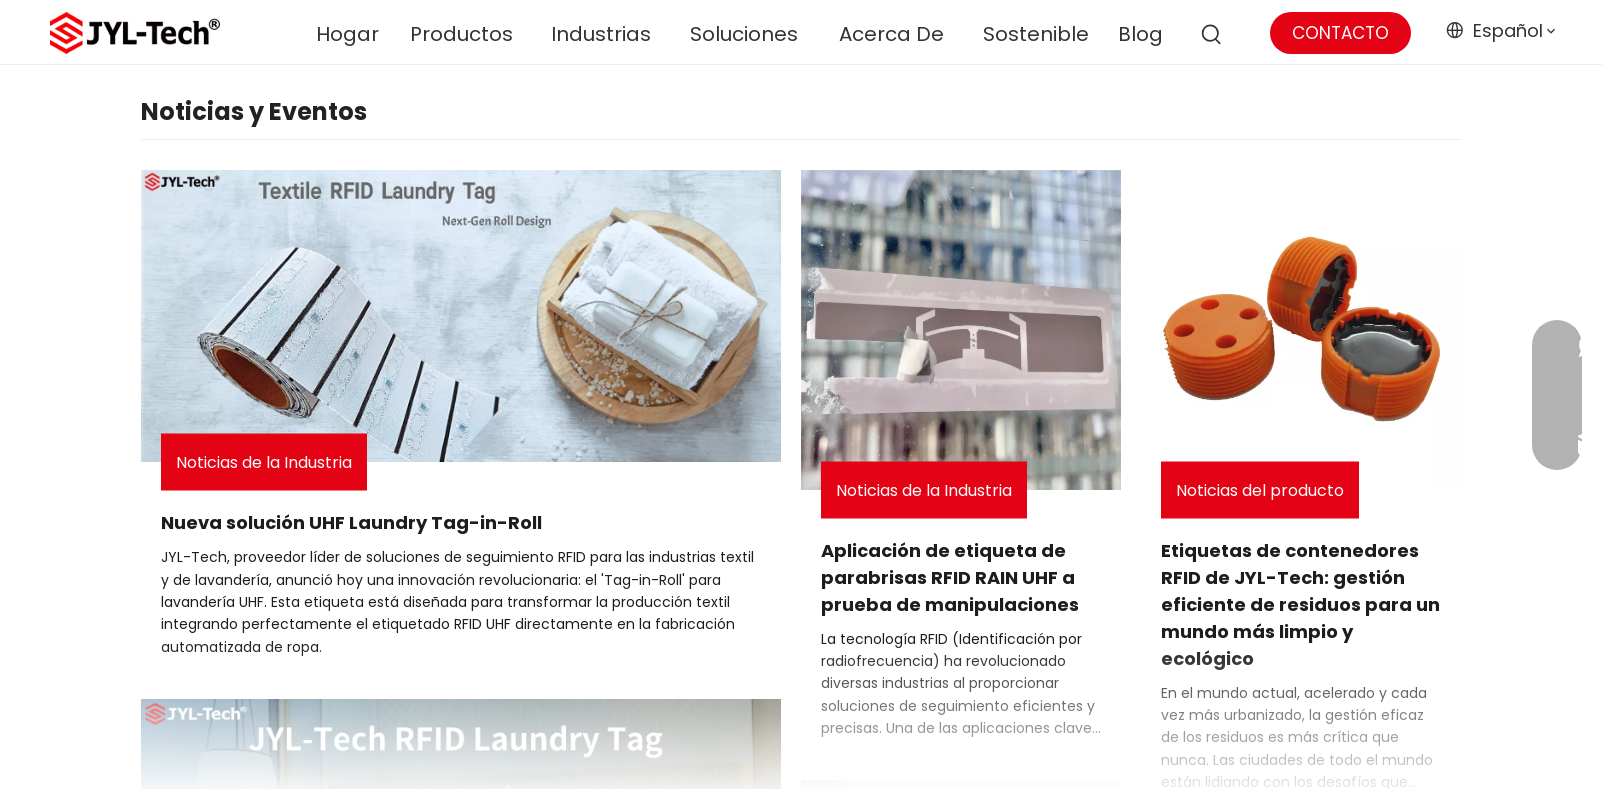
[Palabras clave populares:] (1212, 35)
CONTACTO (1340, 33)
